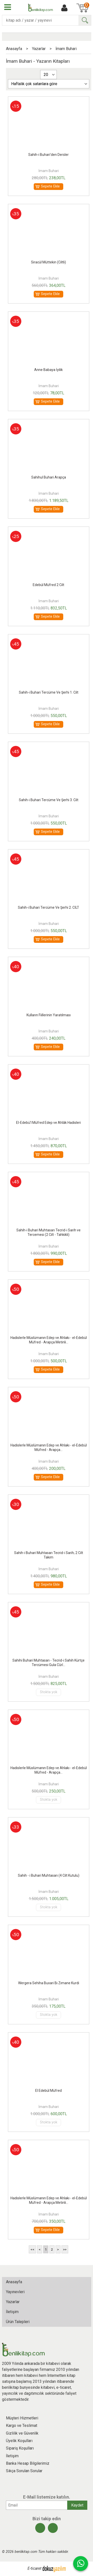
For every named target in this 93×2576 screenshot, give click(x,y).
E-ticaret (34, 2568)
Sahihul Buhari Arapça (48, 477)
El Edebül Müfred (48, 2091)
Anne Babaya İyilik (48, 370)
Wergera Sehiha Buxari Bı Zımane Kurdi (48, 1983)
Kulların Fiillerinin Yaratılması (49, 1015)
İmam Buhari (48, 171)
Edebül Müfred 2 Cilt (48, 585)
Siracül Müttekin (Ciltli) (48, 262)
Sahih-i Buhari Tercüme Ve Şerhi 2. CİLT (48, 907)
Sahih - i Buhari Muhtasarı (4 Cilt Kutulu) (48, 1875)
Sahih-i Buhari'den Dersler (48, 155)
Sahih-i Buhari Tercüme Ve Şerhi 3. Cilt (48, 800)
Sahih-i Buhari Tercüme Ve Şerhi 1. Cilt (48, 692)
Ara (85, 20)
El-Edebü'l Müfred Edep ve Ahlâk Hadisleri (48, 1123)
